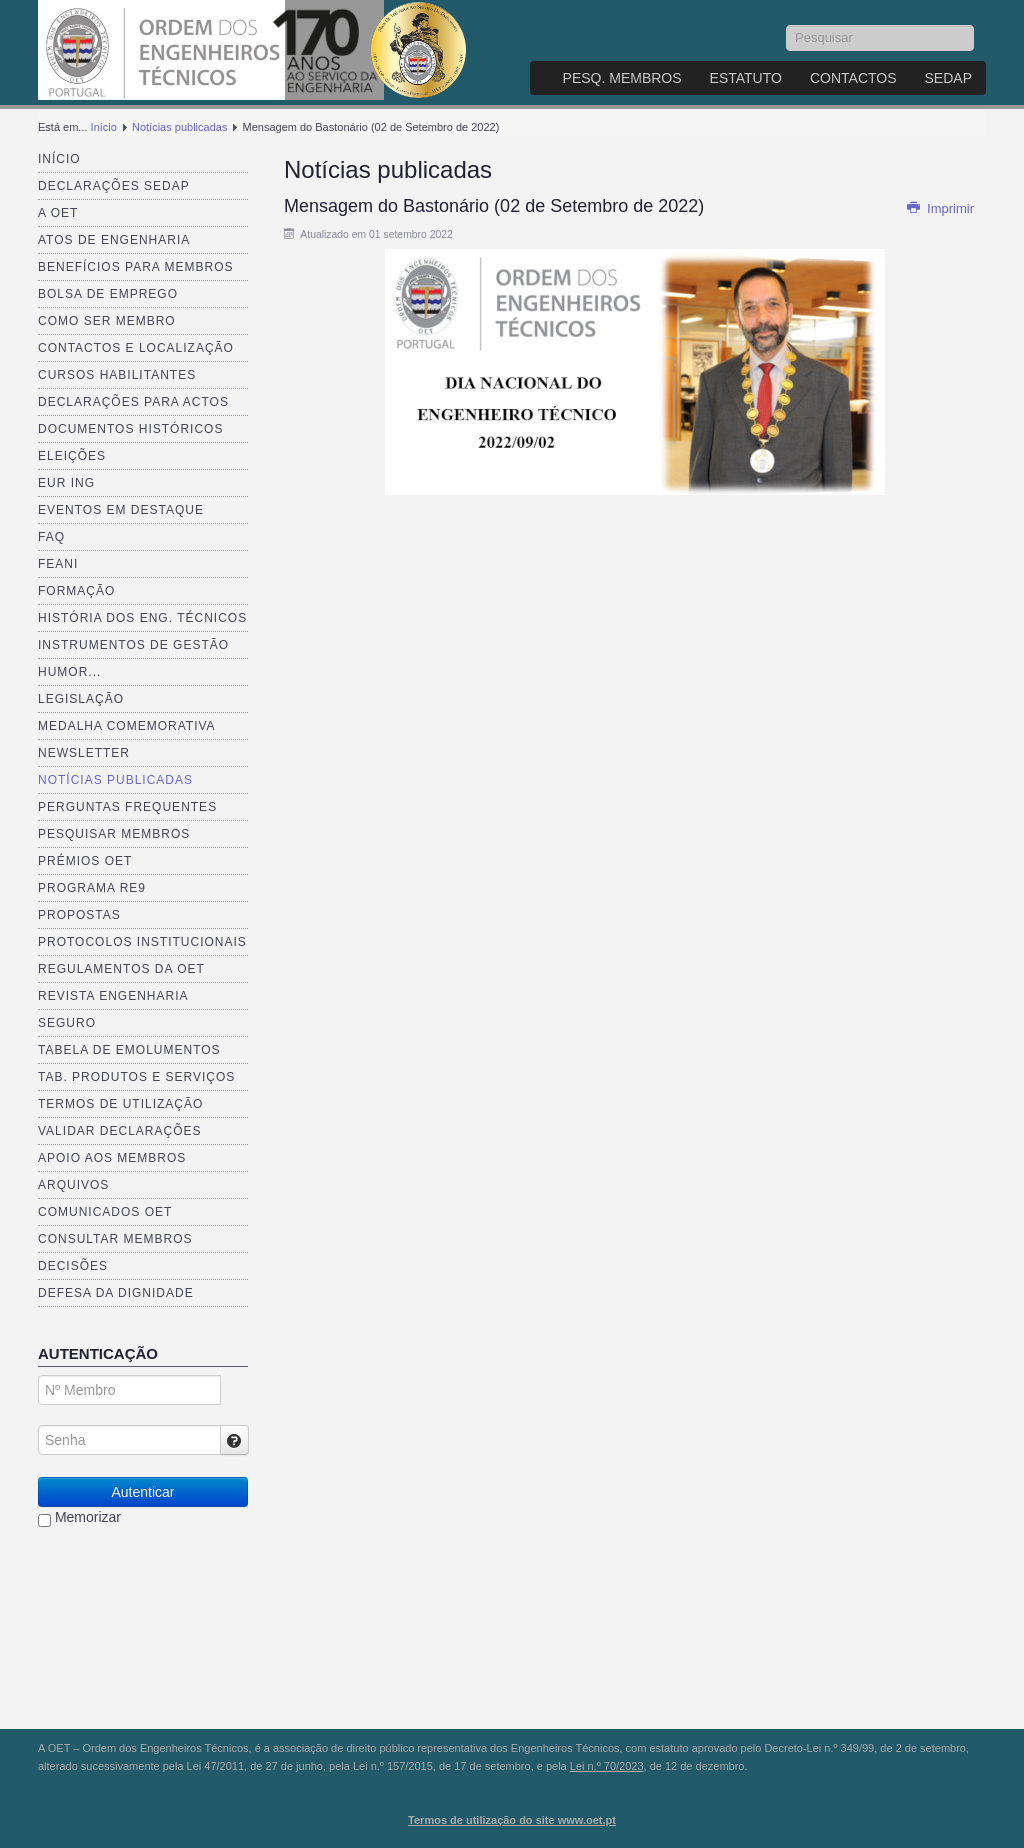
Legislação (81, 699)
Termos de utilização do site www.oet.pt (512, 1820)
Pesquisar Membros (114, 834)
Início (104, 127)
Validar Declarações (120, 1131)
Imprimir (940, 208)
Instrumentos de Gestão (133, 645)
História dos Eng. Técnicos (142, 618)
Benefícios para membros (135, 267)
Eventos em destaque (121, 510)
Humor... (69, 672)
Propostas (79, 915)
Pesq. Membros (622, 78)
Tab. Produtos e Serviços (136, 1077)
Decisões (73, 1266)
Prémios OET (85, 861)
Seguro (67, 1023)
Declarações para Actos (133, 402)
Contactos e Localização (136, 348)
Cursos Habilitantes (117, 375)
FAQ (51, 537)
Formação (76, 591)
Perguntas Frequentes (127, 807)
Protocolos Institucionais (142, 942)
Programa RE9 (92, 888)
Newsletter (84, 753)
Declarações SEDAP (114, 186)
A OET (58, 213)
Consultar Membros (115, 1239)
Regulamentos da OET (121, 969)
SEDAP (948, 78)
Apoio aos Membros (112, 1158)
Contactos (853, 78)
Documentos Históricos (130, 429)
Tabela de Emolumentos (129, 1050)
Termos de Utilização (120, 1104)
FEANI (58, 564)
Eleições (72, 456)
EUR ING (66, 483)
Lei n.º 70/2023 (607, 1766)
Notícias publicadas (179, 127)
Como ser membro (107, 321)
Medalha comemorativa (127, 726)
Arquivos (73, 1185)
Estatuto (746, 78)
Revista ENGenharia (113, 996)
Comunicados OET (105, 1212)
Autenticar (142, 1492)
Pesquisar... (786, 25)
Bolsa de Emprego (108, 294)
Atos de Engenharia (114, 240)
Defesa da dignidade (116, 1293)
